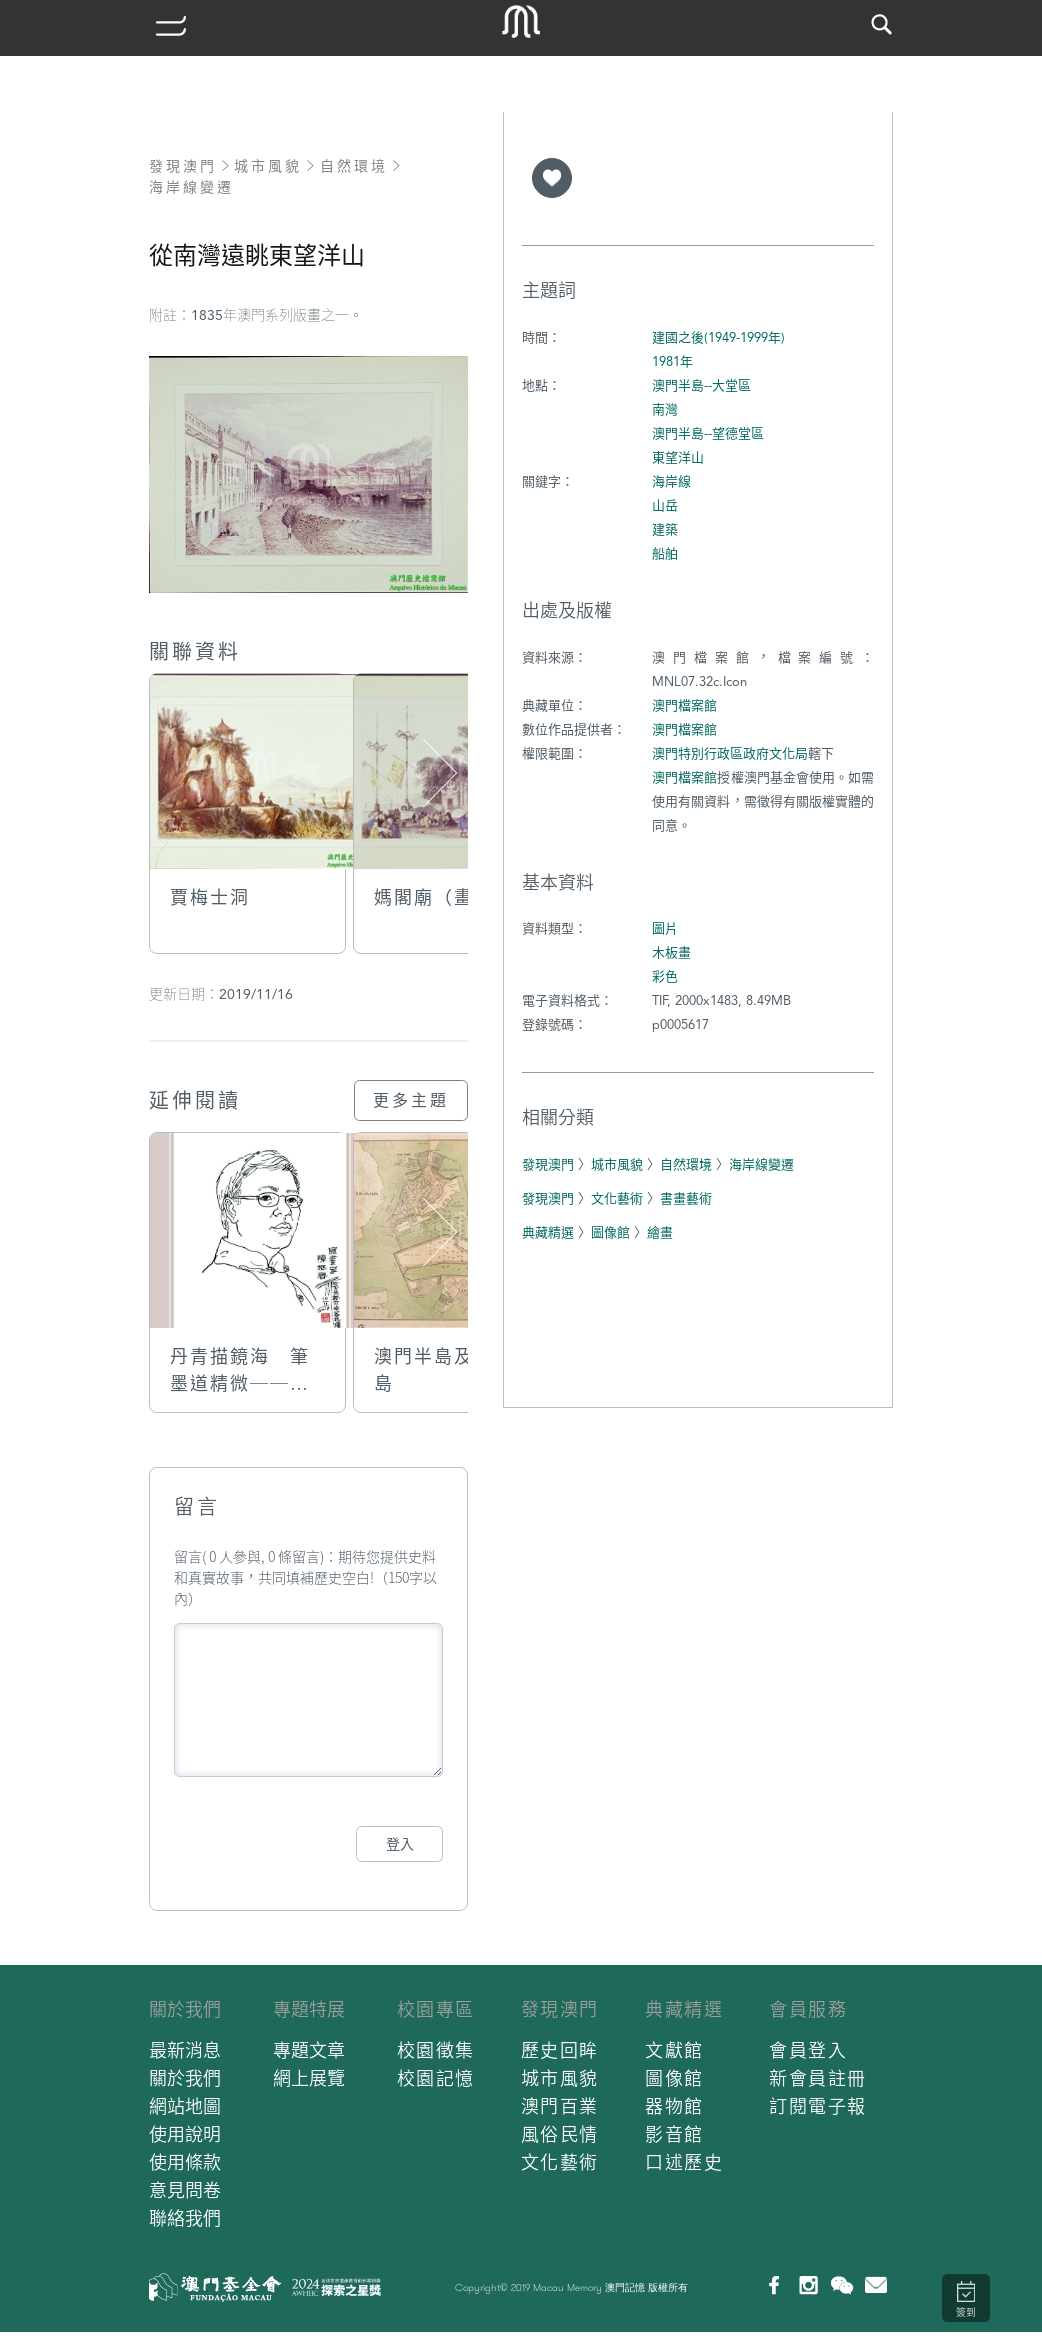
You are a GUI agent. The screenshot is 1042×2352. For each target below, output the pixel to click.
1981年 (672, 361)
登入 (400, 1844)
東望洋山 (678, 457)
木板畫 (671, 952)
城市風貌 (268, 166)
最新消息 (185, 2050)
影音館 (674, 2134)
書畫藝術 (686, 1198)
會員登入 (808, 2050)
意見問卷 (185, 2190)
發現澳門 (183, 166)
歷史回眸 (560, 2050)
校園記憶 (436, 2078)
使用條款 (185, 2162)
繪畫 (660, 1232)
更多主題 (411, 1100)
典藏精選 (548, 1232)
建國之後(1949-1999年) (718, 337)
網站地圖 (185, 2106)
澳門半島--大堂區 (701, 385)
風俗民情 (560, 2134)
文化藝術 (617, 1198)
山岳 (665, 505)
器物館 (674, 2106)
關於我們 (185, 2009)
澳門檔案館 (684, 705)
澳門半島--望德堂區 (708, 433)
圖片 (665, 928)
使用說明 (185, 2134)
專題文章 (309, 2050)
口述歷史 (684, 2162)
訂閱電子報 (818, 2106)
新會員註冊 (818, 2078)
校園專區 (436, 2009)
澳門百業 (560, 2106)
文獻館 (674, 2050)
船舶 (665, 553)
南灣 (665, 409)
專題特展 (309, 2009)
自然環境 (354, 166)
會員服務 (808, 2009)
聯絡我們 (185, 2218)
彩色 (665, 976)
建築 (665, 529)
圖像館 (610, 1232)
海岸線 (671, 481)
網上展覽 (309, 2078)
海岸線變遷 (191, 187)
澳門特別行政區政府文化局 (730, 753)
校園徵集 (436, 2050)
